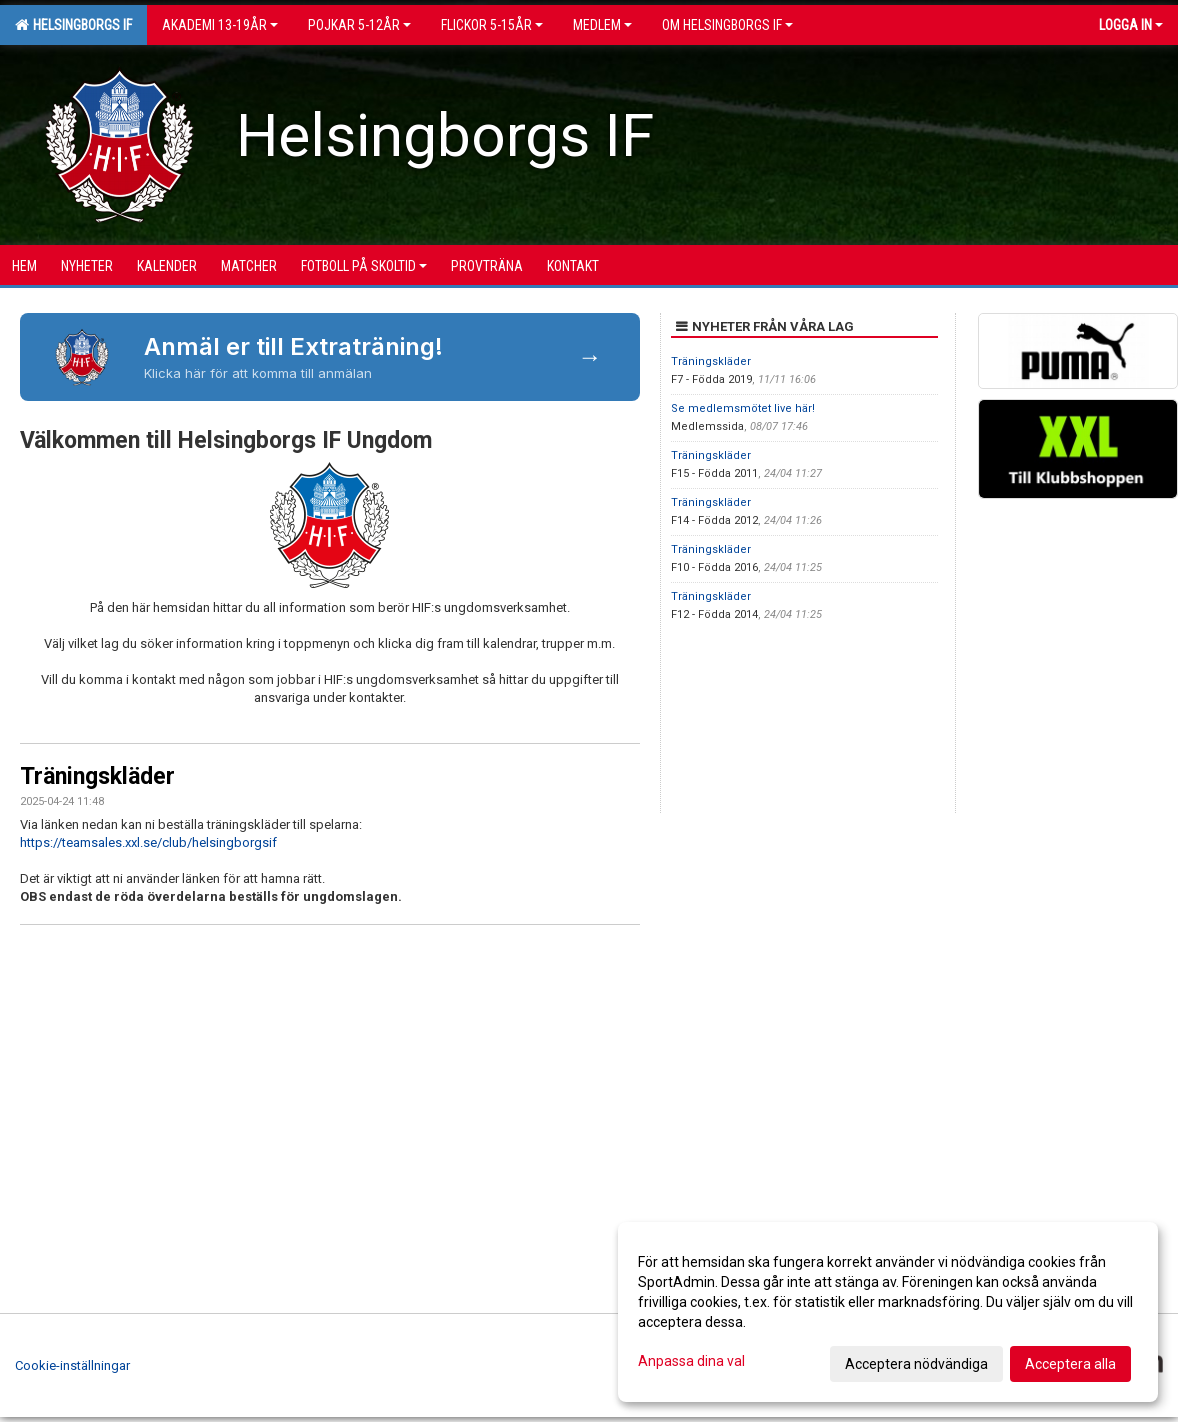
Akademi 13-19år (220, 25)
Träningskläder (97, 776)
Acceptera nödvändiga (916, 1364)
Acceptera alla (1070, 1364)
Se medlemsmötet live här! (743, 408)
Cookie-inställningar (72, 1365)
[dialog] (888, 1312)
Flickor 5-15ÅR (492, 25)
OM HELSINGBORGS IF (727, 25)
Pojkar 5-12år (359, 25)
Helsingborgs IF (73, 25)
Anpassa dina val (691, 1361)
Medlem (602, 25)
